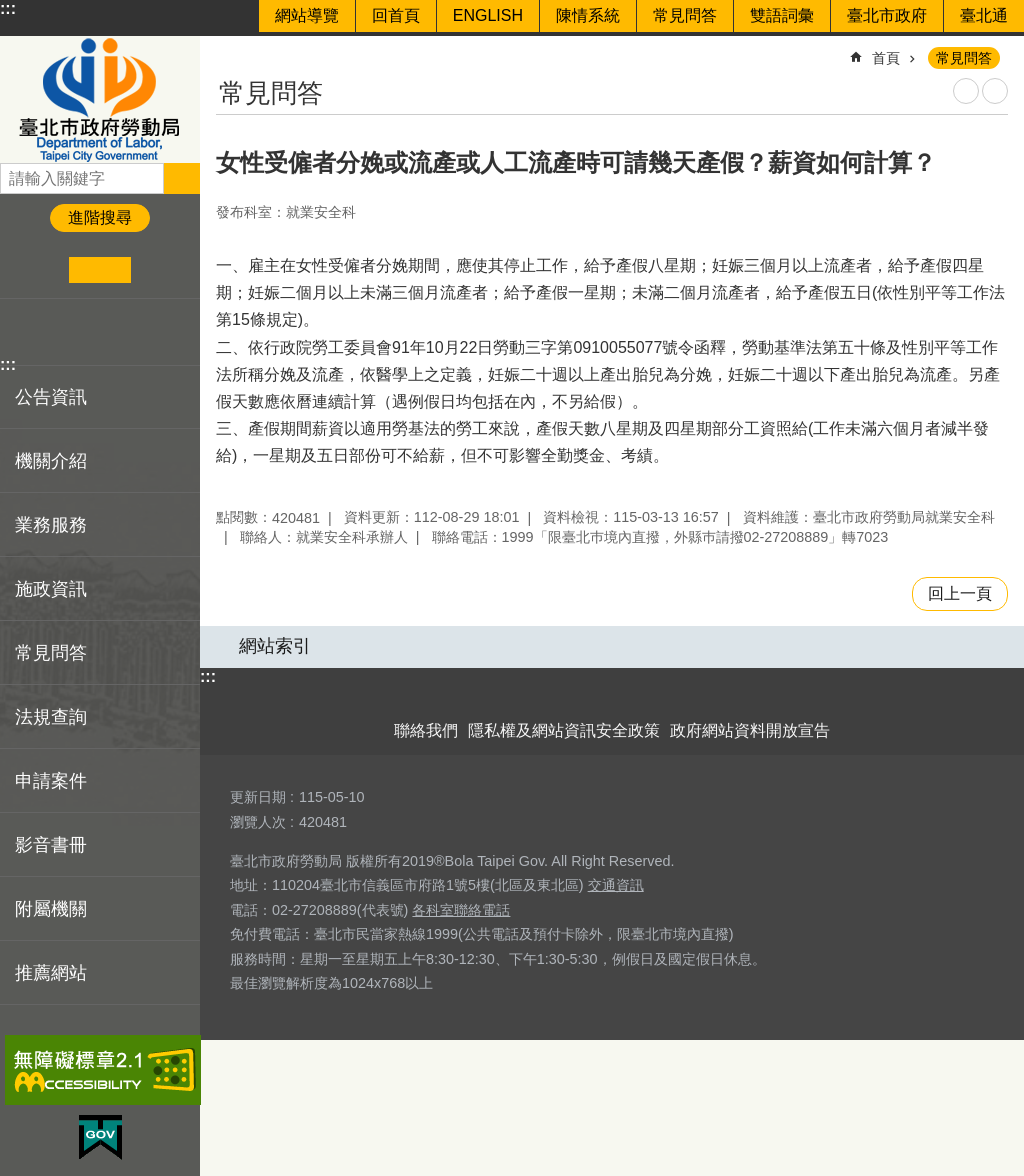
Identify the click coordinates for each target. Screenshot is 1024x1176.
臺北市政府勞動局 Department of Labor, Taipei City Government (100, 99)
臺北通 (984, 15)
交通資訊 (616, 885)
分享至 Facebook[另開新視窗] (23, 332)
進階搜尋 (100, 217)
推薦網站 (51, 973)
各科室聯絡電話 (461, 910)
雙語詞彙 (782, 15)
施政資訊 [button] (51, 589)
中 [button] (99, 270)
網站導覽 (307, 15)
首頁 (886, 58)
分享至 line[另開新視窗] (84, 332)
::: (8, 8)
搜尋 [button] (182, 178)
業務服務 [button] (51, 525)
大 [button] (161, 270)
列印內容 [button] (966, 91)
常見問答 (685, 15)
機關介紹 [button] (51, 461)
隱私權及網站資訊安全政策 (564, 730)
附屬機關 (51, 909)
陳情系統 (588, 15)
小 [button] (38, 270)
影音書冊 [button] (51, 845)
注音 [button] (995, 91)
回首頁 (396, 15)
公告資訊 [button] (51, 397)
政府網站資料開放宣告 (750, 730)
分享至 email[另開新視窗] (115, 332)
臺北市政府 (887, 15)
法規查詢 (51, 717)
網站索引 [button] (275, 646)
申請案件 (51, 781)
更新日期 (258, 797)
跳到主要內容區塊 (10, 10)
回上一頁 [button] (960, 593)
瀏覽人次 (258, 822)
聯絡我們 (426, 730)
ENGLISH (488, 15)
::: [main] (229, 49)
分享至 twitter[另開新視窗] (54, 332)
